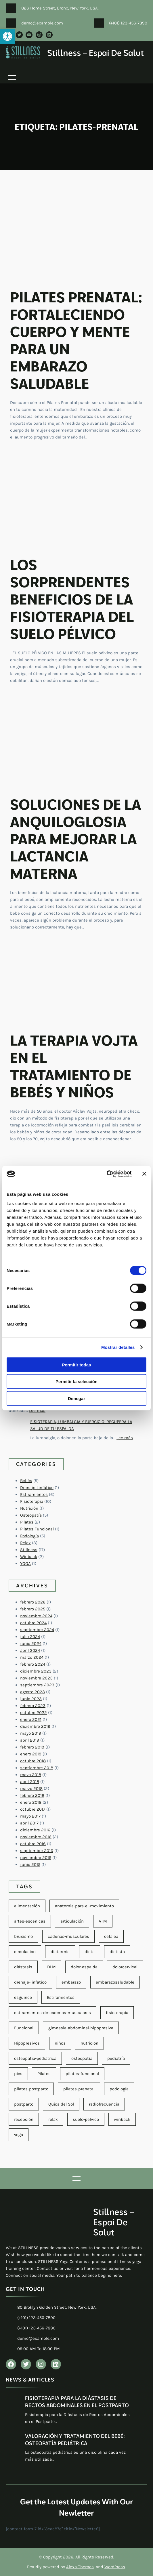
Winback (28, 1556)
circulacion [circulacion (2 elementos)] (25, 1951)
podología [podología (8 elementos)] (119, 2088)
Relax (25, 1542)
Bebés (26, 1480)
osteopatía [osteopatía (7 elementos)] (81, 2058)
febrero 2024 (32, 1664)
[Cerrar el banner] (144, 1174)
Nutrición (29, 1508)
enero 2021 (30, 1719)
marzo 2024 (31, 1657)
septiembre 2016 (36, 1850)
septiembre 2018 (36, 1767)
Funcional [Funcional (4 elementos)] (23, 2027)
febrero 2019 (32, 1747)
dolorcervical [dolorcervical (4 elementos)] (124, 1966)
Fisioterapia (31, 1501)
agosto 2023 (32, 1691)
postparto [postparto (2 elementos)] (23, 2104)
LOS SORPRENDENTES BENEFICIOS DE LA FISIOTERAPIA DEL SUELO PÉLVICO (72, 599)
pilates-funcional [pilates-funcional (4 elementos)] (82, 2073)
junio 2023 (31, 1698)
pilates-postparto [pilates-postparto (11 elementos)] (31, 2088)
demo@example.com (42, 23)
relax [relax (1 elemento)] (53, 2119)
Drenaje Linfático (36, 1487)
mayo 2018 (30, 1774)
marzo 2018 (31, 1788)
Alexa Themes (80, 2566)
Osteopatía (31, 1515)
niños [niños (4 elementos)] (60, 2043)
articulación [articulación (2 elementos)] (72, 1921)
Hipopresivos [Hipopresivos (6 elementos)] (27, 2043)
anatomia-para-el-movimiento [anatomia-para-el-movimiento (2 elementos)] (84, 1905)
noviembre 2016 (35, 1836)
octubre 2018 (33, 1760)
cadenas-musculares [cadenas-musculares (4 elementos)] (68, 1936)
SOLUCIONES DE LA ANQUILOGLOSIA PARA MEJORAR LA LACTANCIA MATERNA (75, 839)
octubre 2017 (32, 1809)
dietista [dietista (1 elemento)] (117, 1951)
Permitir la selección (76, 1381)
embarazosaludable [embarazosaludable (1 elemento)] (115, 1982)
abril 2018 (29, 1781)
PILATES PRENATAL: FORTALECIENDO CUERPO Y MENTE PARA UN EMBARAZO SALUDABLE (76, 340)
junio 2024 (30, 1643)
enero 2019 (30, 1754)
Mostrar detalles (118, 1347)
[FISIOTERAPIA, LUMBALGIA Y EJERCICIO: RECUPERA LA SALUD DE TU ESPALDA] (17, 1427)
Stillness (28, 1549)
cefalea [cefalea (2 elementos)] (111, 1936)
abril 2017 (29, 1823)
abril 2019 (29, 1740)
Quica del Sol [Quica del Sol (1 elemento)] (61, 2104)
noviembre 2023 (36, 1678)
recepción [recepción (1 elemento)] (23, 2119)
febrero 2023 (32, 1705)
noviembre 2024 (36, 1615)
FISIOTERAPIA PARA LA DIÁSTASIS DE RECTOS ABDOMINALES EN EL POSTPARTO (77, 2402)
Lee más (37, 1410)
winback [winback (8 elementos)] (122, 2119)
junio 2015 (30, 1864)
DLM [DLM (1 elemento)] (51, 1966)
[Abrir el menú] (12, 77)
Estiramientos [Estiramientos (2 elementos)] (60, 1997)
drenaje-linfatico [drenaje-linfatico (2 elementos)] (30, 1982)
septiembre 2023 (37, 1685)
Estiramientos (34, 1494)
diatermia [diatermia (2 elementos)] (60, 1951)
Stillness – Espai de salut (95, 52)
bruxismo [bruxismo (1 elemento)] (23, 1936)
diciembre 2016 (35, 1830)
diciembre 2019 (35, 1726)
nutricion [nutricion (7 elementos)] (89, 2043)
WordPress (114, 2566)
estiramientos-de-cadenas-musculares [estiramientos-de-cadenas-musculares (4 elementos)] (52, 2012)
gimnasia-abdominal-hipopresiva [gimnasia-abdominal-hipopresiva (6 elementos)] (80, 2027)
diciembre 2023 (35, 1671)
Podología (29, 1535)
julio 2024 (30, 1636)
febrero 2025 (32, 1609)
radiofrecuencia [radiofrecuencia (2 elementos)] (104, 2104)
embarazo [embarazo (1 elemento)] (71, 1982)
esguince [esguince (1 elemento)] (23, 1997)
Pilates (26, 1522)
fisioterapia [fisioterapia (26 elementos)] (117, 2012)
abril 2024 (30, 1650)
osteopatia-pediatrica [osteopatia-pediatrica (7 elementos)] (35, 2058)
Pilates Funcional (37, 1529)
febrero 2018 (32, 1795)
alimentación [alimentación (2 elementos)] (27, 1905)
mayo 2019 (30, 1733)
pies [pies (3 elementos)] (18, 2073)
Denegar (76, 1398)
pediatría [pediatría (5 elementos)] (116, 2058)
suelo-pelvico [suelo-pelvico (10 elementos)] (86, 2119)
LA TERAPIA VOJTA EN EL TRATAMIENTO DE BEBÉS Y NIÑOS (74, 1066)
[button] (7, 36)
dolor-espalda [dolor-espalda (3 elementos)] (84, 1966)
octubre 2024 (33, 1622)
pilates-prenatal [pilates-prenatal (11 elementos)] (79, 2088)
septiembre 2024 (37, 1629)
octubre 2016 (33, 1843)
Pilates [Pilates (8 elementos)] (44, 2073)
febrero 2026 (32, 1602)
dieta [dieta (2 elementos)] (90, 1951)
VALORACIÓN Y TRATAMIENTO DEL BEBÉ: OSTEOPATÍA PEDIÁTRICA (75, 2440)
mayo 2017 (30, 1816)
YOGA (25, 1563)
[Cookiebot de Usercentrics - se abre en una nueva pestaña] (106, 1174)
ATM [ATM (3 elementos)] (103, 1921)
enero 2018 (30, 1802)
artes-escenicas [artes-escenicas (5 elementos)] (29, 1921)
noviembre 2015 (35, 1857)
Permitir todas (76, 1364)
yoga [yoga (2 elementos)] (18, 2134)
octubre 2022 (33, 1712)
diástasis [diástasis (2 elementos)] (23, 1966)
